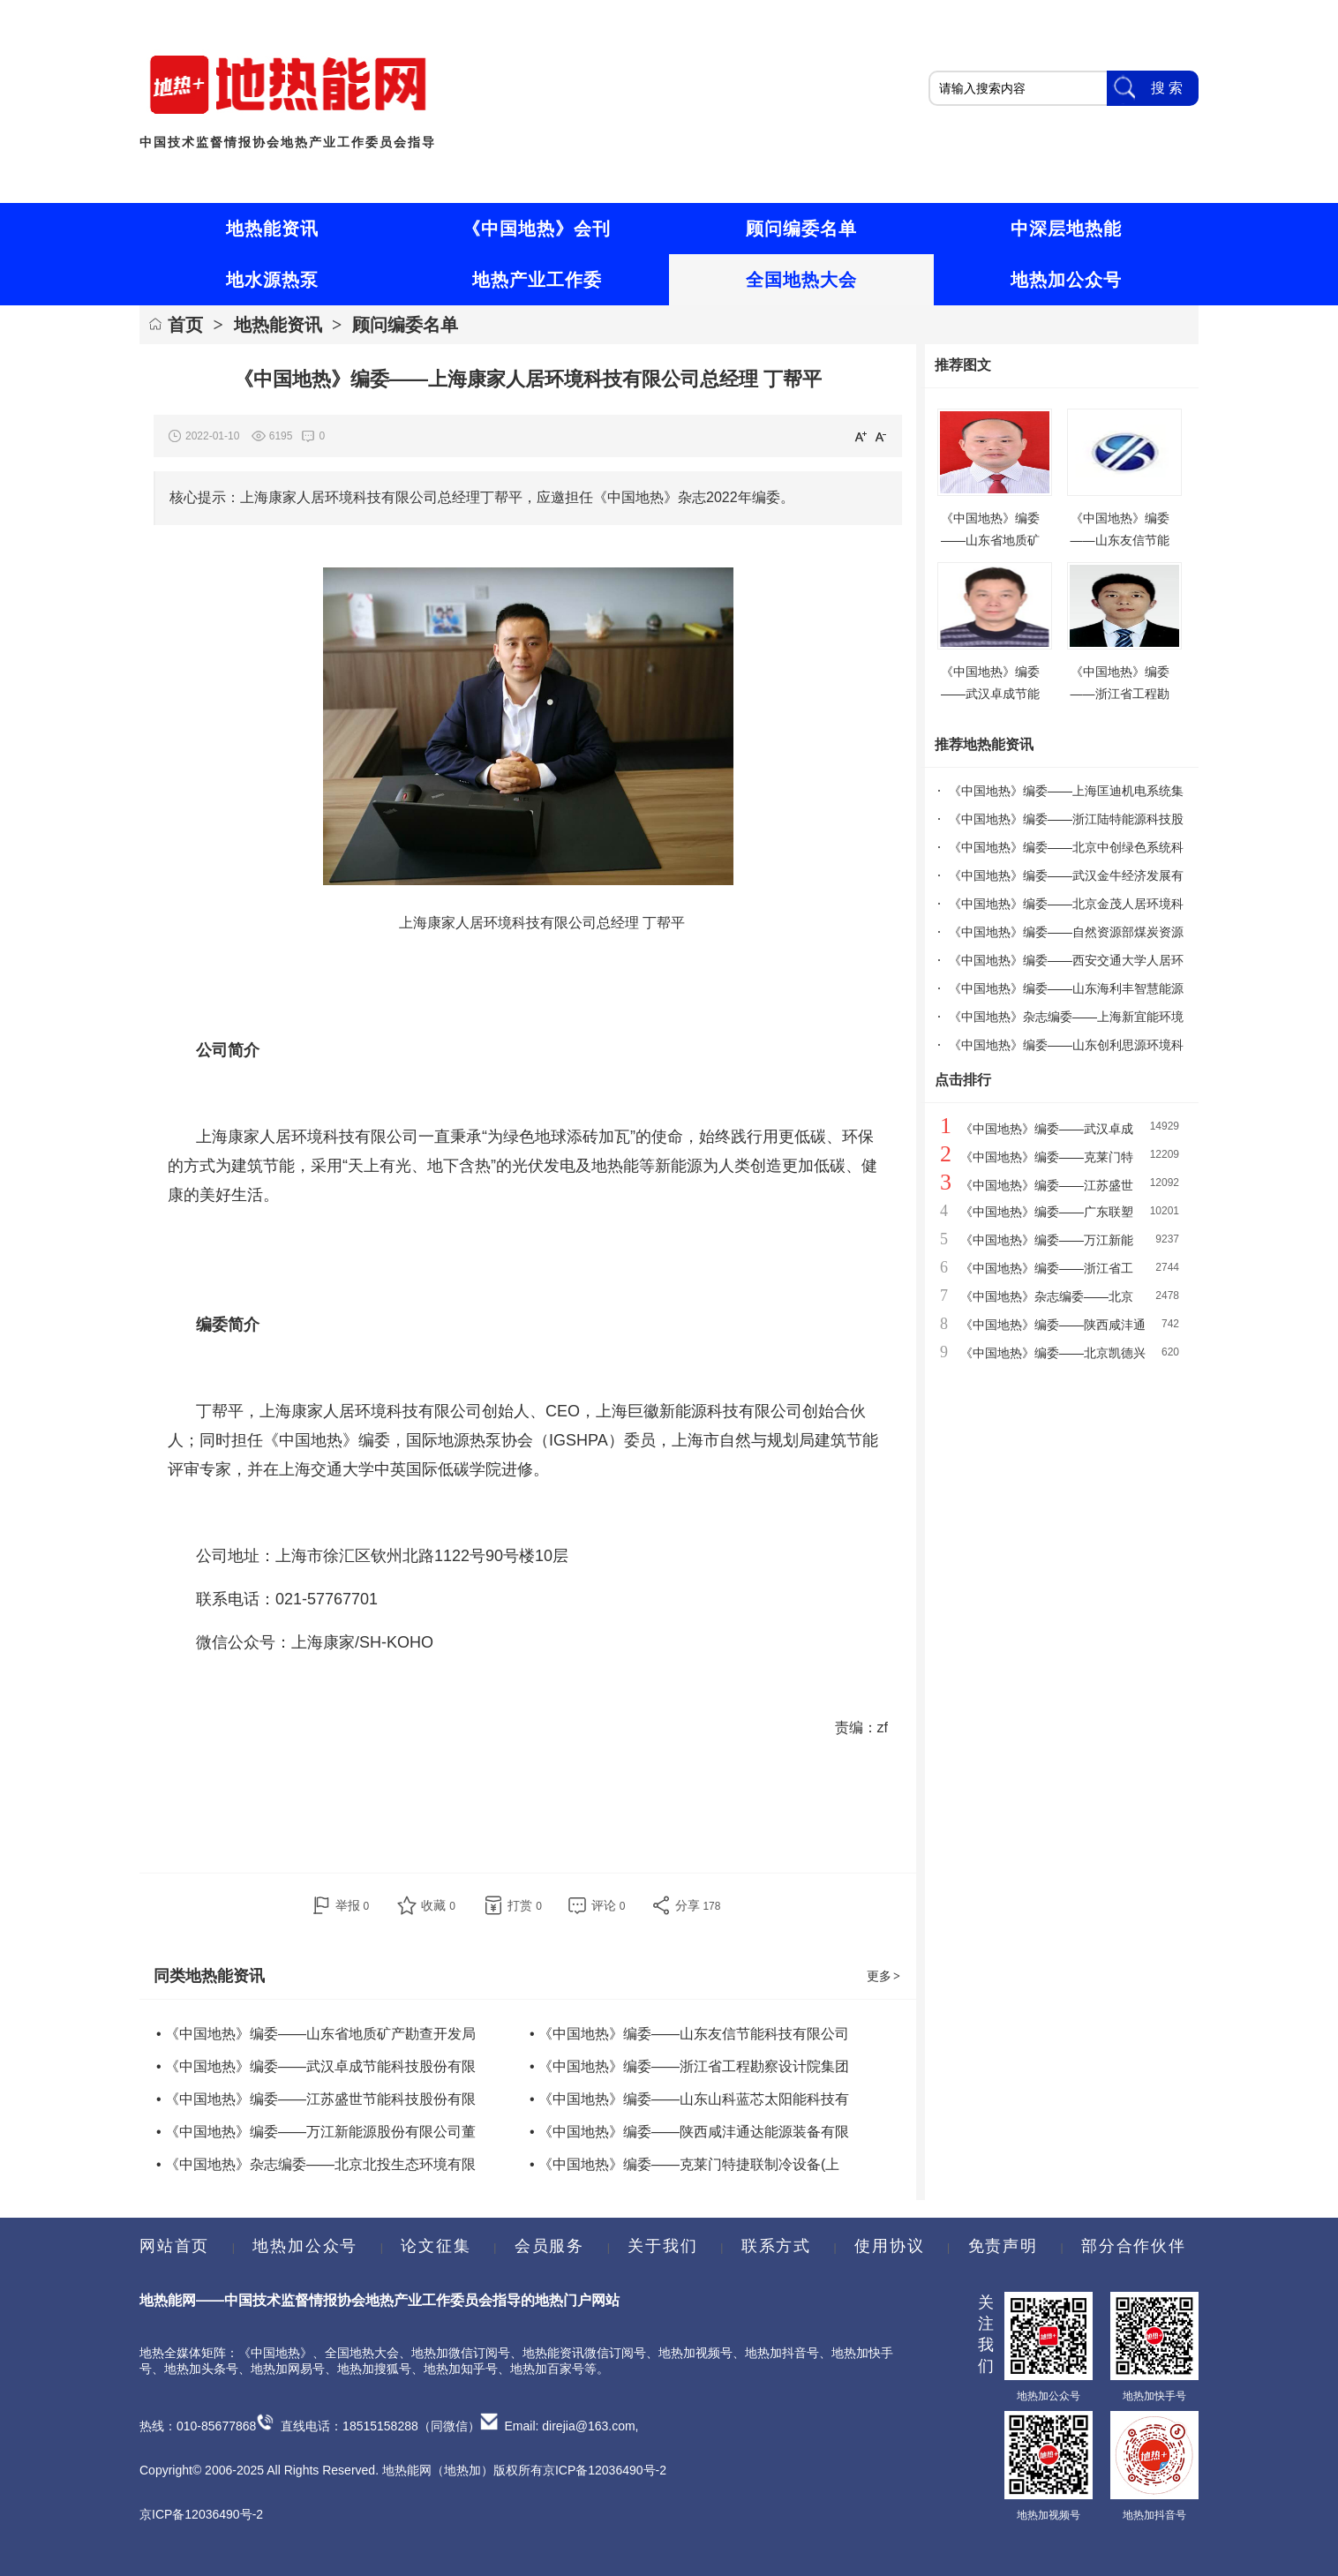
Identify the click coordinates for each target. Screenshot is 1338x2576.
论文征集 (435, 2246)
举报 (352, 1905)
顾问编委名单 (405, 324)
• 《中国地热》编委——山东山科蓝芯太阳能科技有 (689, 2099)
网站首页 (174, 2246)
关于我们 (662, 2246)
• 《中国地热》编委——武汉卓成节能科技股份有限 (316, 2066)
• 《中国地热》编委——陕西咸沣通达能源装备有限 (689, 2131)
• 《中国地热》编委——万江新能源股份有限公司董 (316, 2131)
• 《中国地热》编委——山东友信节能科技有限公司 (689, 2033)
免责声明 (1003, 2246)
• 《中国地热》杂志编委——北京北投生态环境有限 (316, 2164)
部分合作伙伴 (1132, 2246)
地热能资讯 (278, 324)
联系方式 (776, 2246)
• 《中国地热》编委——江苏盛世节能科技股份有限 (316, 2099)
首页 (185, 324)
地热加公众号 (304, 2246)
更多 (884, 1976)
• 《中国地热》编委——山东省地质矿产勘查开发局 (316, 2033)
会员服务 (549, 2246)
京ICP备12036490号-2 (201, 2514)
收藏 (438, 1905)
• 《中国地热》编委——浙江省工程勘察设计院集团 (689, 2066)
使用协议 (889, 2246)
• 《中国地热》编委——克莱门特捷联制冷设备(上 (684, 2164)
